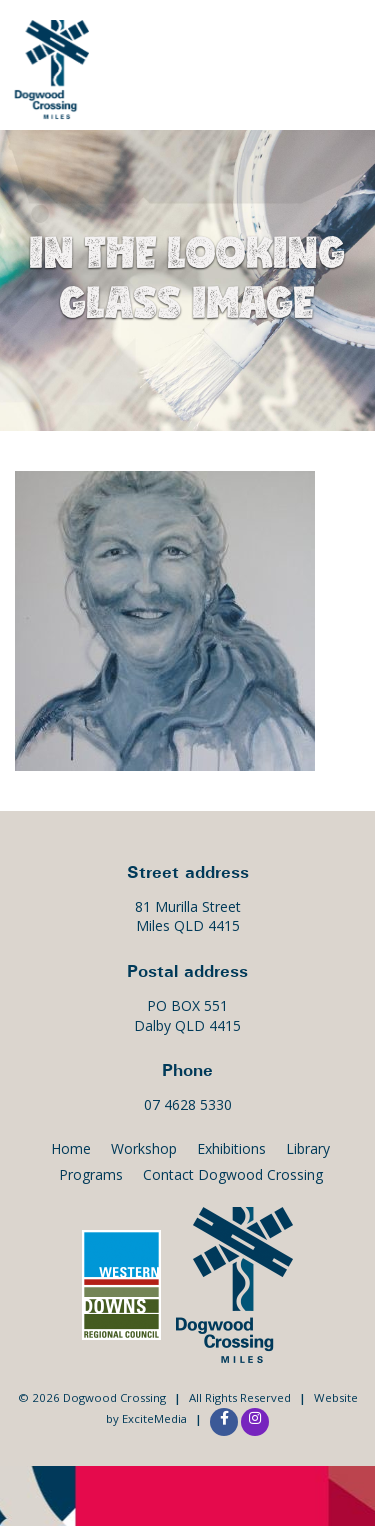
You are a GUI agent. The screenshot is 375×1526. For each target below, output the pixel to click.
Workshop (144, 1148)
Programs (91, 1174)
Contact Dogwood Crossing (233, 1174)
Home (71, 1148)
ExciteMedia (154, 1418)
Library (308, 1148)
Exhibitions (231, 1148)
